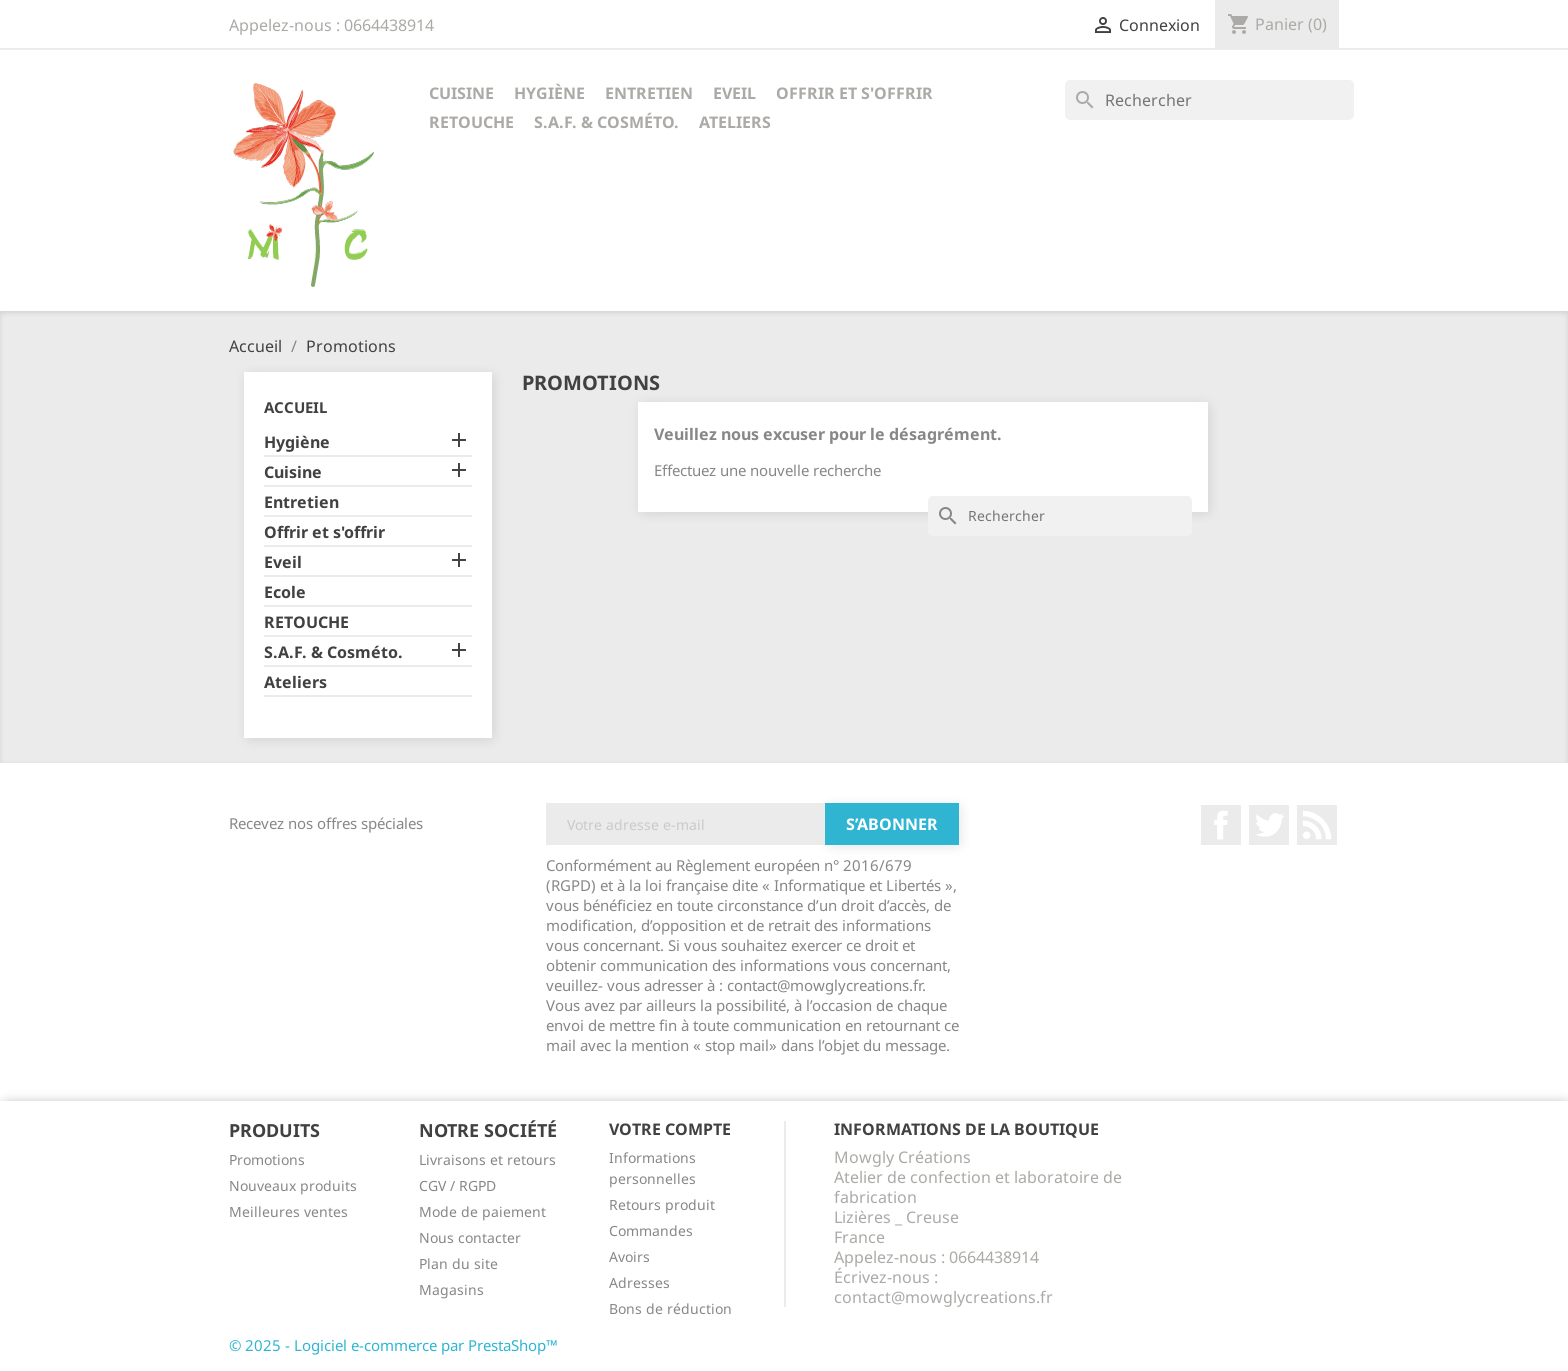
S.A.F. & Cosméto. (606, 122)
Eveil (734, 93)
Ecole (285, 592)
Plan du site (458, 1263)
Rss (1317, 825)
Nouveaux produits (293, 1185)
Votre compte (670, 1129)
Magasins (451, 1289)
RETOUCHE (471, 122)
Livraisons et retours (487, 1159)
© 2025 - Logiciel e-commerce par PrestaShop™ (393, 1345)
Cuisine (461, 93)
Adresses (639, 1282)
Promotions (267, 1159)
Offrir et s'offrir (854, 93)
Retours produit (662, 1204)
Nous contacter (470, 1237)
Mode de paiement (482, 1211)
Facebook (1221, 825)
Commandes (651, 1230)
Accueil (295, 407)
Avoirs (629, 1256)
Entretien (649, 93)
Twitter (1269, 825)
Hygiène (549, 93)
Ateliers (735, 122)
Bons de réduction (670, 1308)
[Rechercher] (1209, 100)
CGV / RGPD (457, 1185)
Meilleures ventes (288, 1211)
